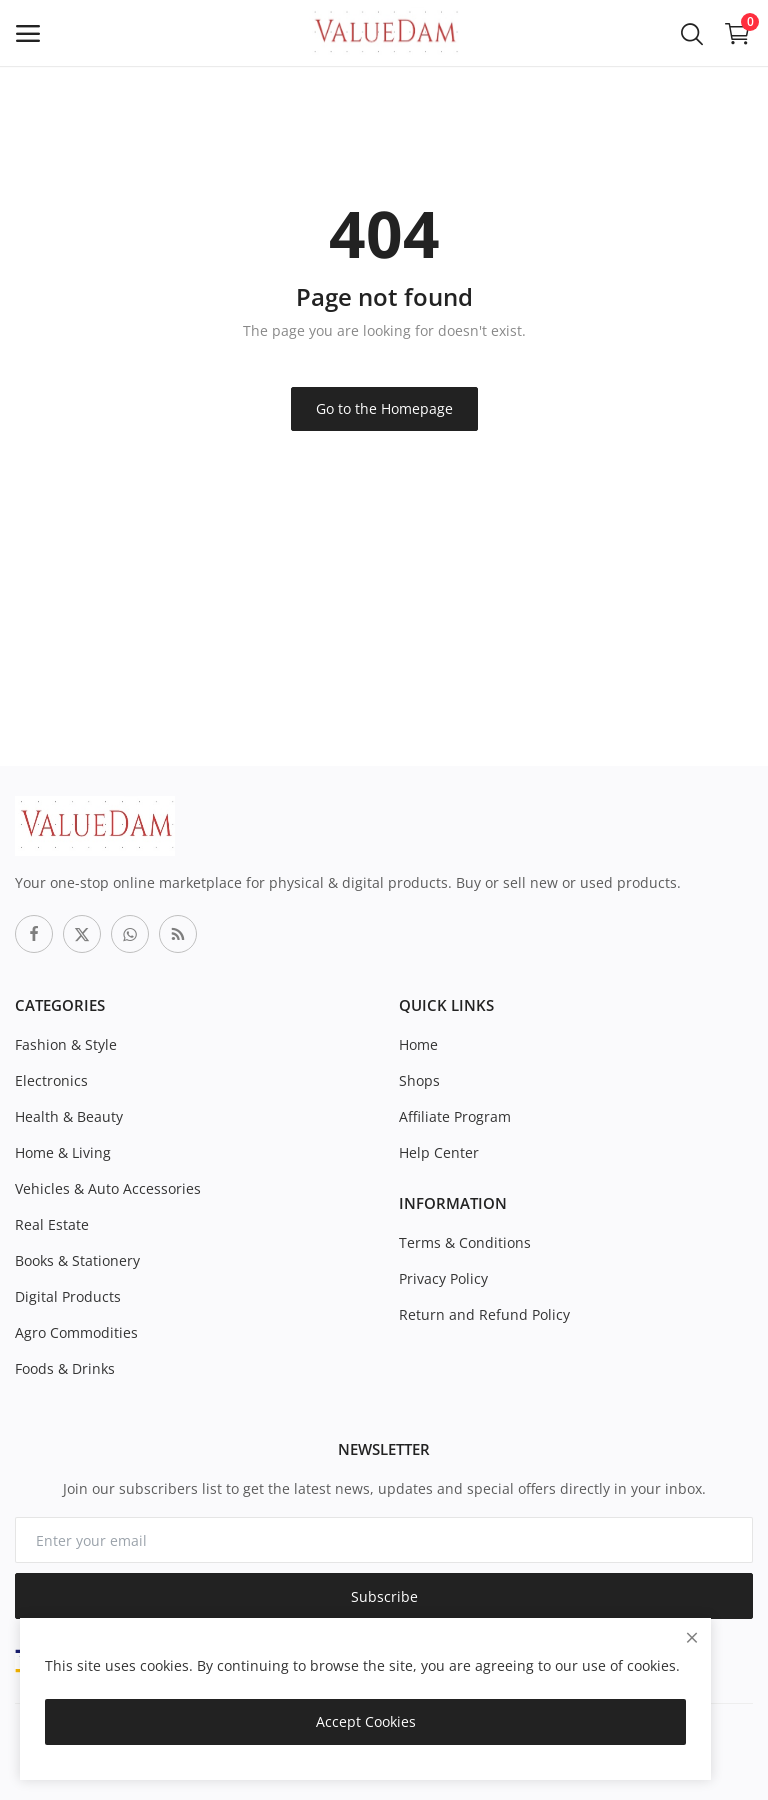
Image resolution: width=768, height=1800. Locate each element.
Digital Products (68, 1296)
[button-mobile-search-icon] (692, 33)
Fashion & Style (66, 1044)
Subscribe (384, 1596)
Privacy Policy (443, 1278)
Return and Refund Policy (484, 1314)
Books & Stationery (77, 1260)
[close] (692, 1637)
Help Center (439, 1152)
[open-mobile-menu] (28, 33)
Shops (419, 1080)
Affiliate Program (455, 1116)
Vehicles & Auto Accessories (108, 1188)
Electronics (51, 1080)
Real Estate (52, 1224)
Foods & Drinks (65, 1368)
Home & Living (63, 1152)
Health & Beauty (69, 1116)
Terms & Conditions (465, 1242)
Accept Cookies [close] (366, 1721)
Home (418, 1044)
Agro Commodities (76, 1332)
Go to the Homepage (384, 408)
